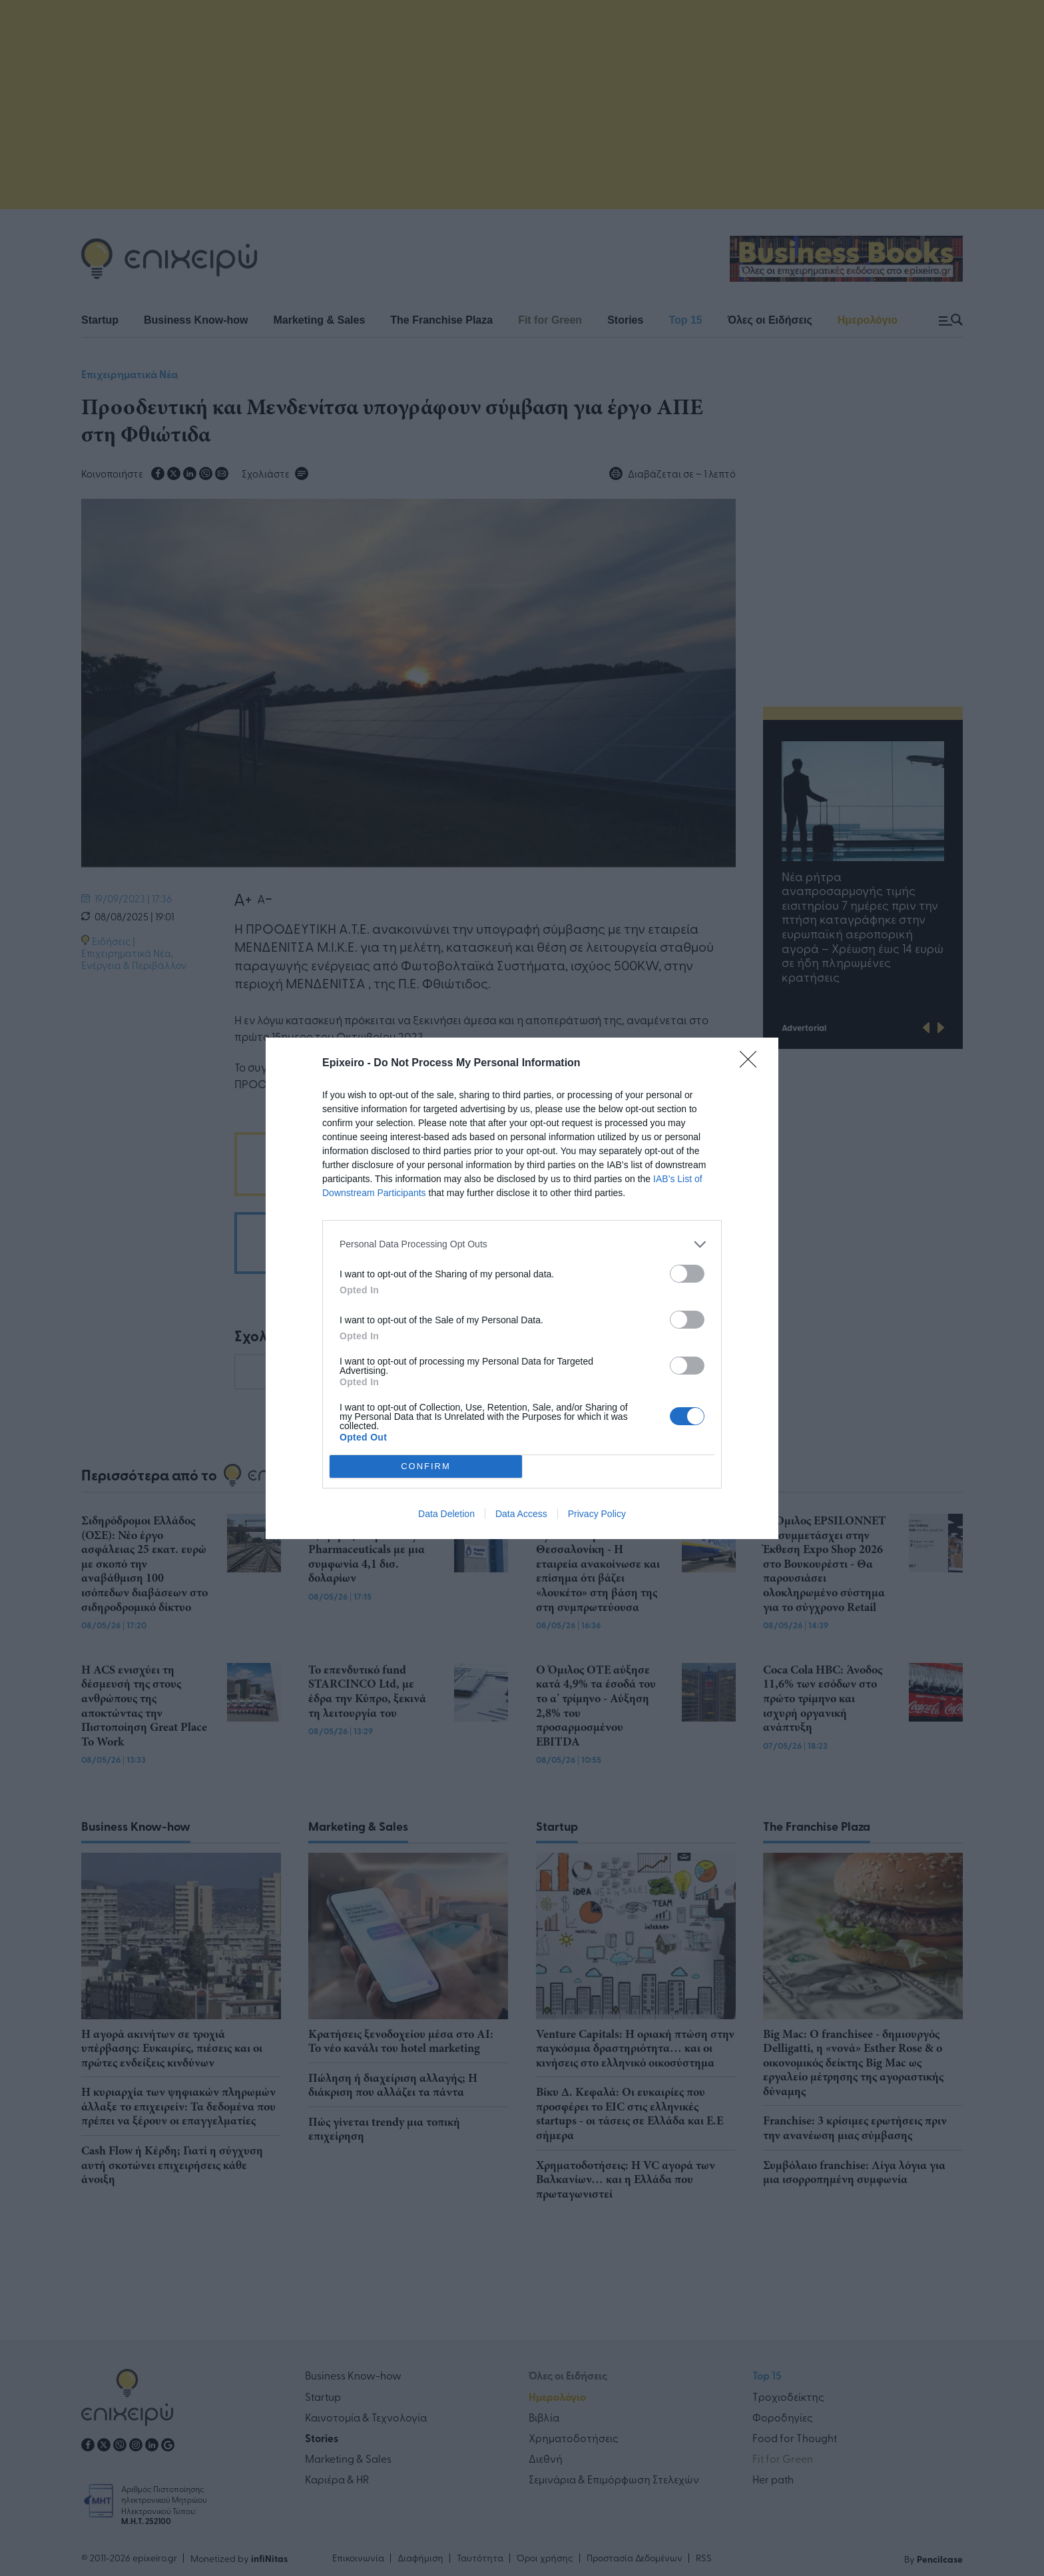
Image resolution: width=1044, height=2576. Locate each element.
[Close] (752, 1063)
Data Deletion (446, 1513)
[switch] (687, 1274)
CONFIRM (426, 1466)
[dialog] (522, 1288)
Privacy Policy (597, 1513)
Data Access (521, 1513)
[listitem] (522, 1244)
